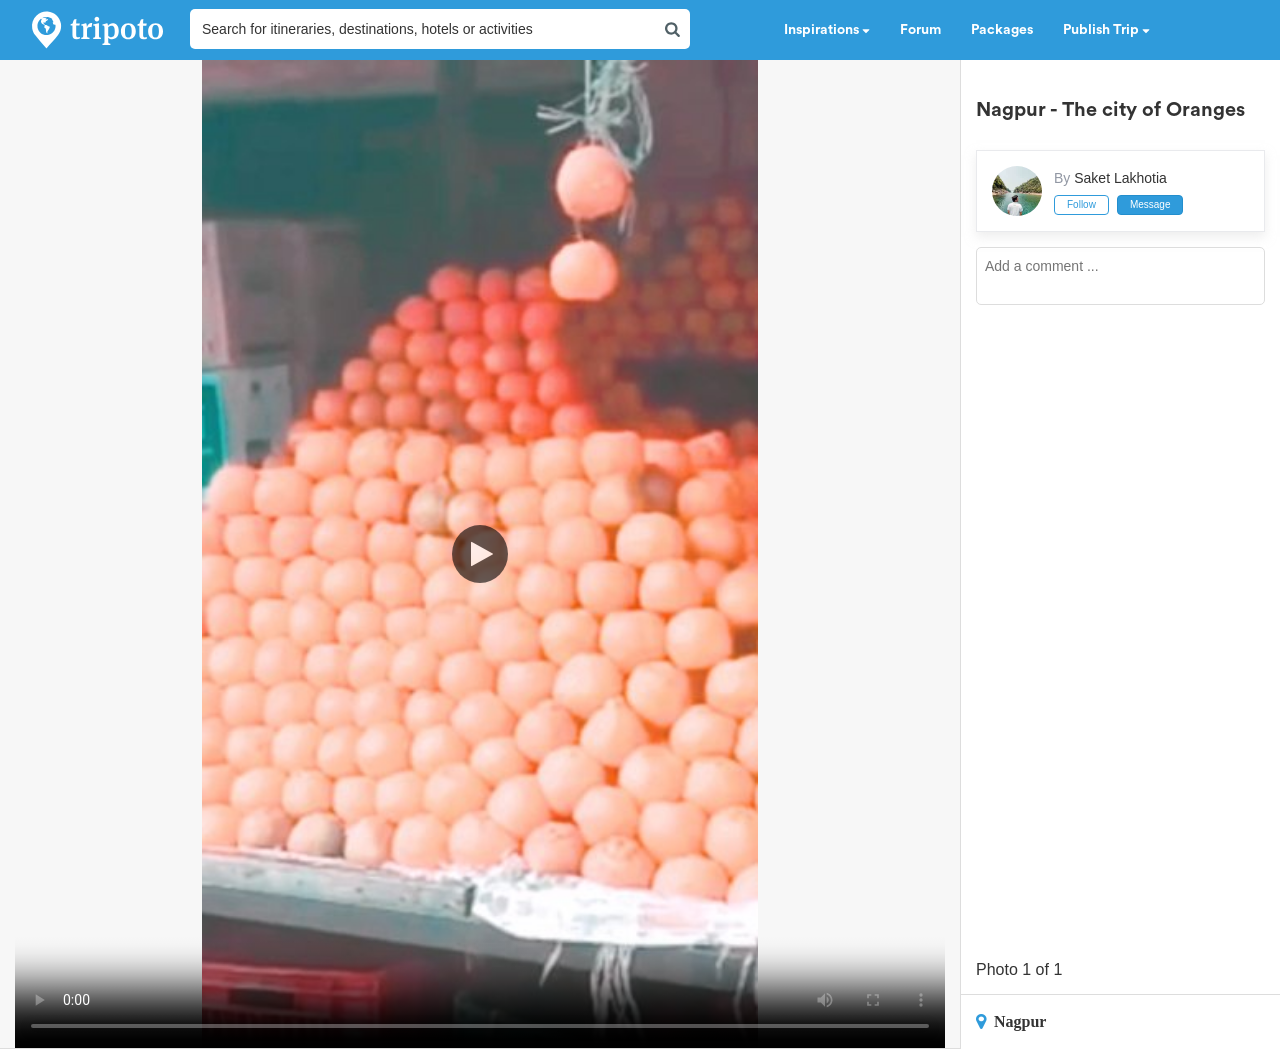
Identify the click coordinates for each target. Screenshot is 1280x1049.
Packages (1002, 30)
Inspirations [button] (827, 30)
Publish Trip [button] (1106, 30)
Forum (920, 30)
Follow (1081, 204)
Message (1150, 204)
